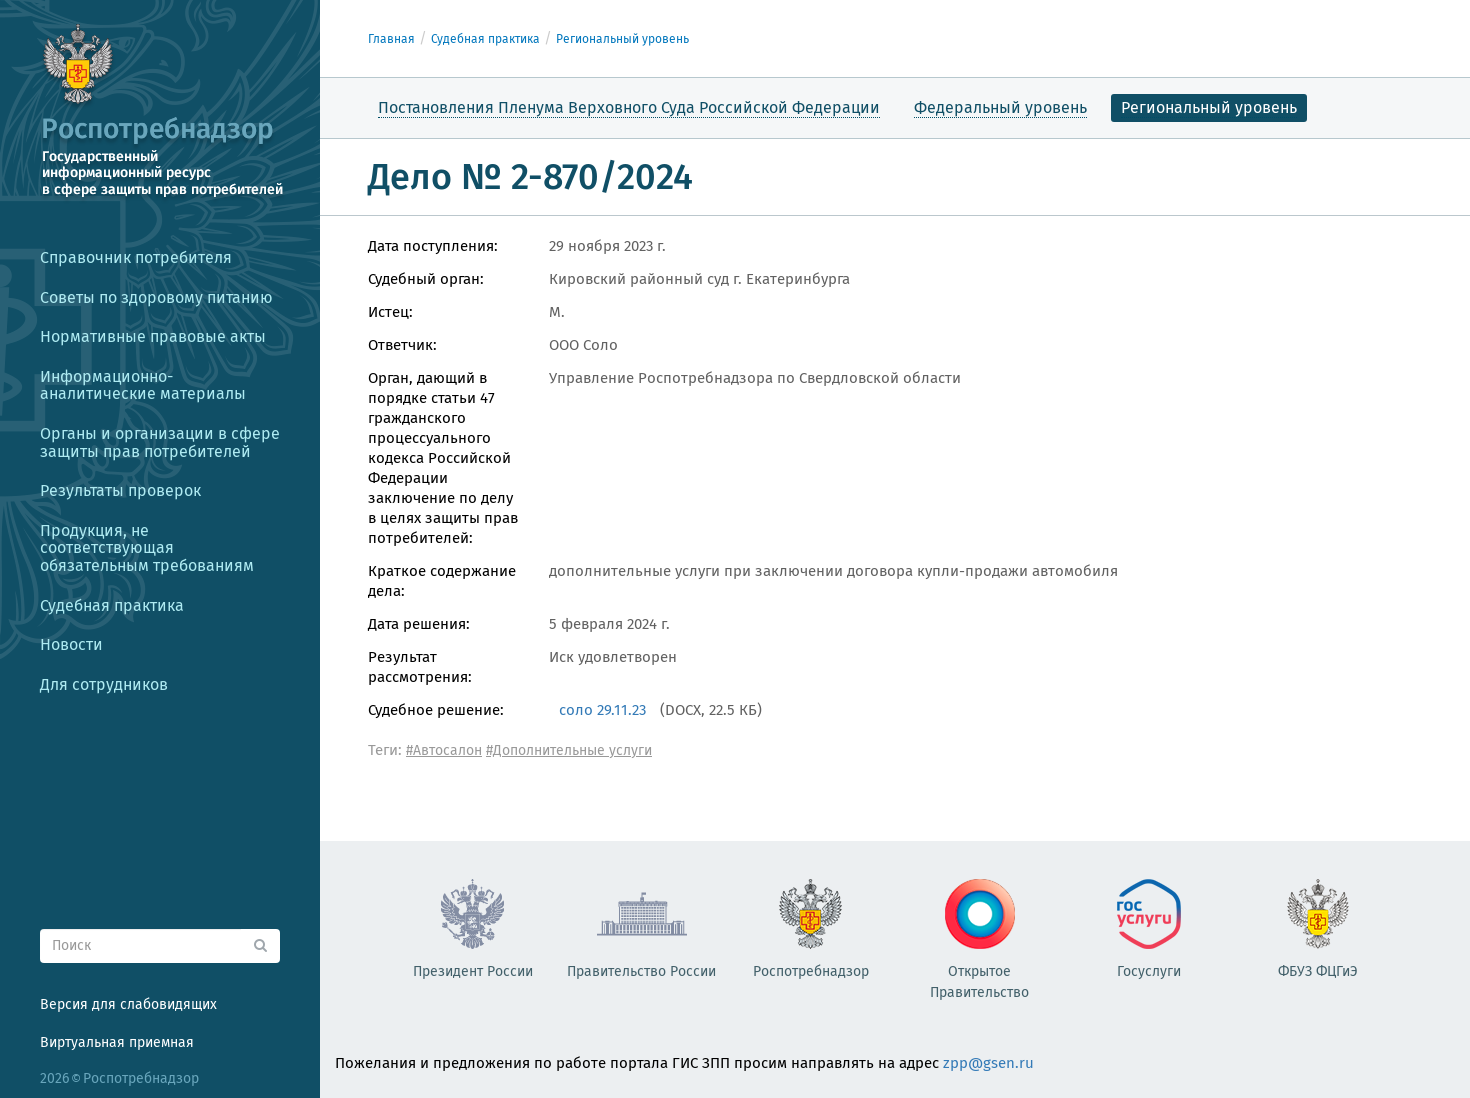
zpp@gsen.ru (988, 1063)
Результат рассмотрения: (420, 667)
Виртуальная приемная (117, 1042)
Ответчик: (402, 345)
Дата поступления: (433, 246)
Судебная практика (485, 39)
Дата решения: (419, 624)
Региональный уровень (622, 39)
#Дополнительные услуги (569, 750)
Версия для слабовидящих (128, 1004)
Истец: (390, 312)
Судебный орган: (426, 279)
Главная (391, 39)
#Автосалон (444, 750)
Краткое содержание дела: (442, 581)
